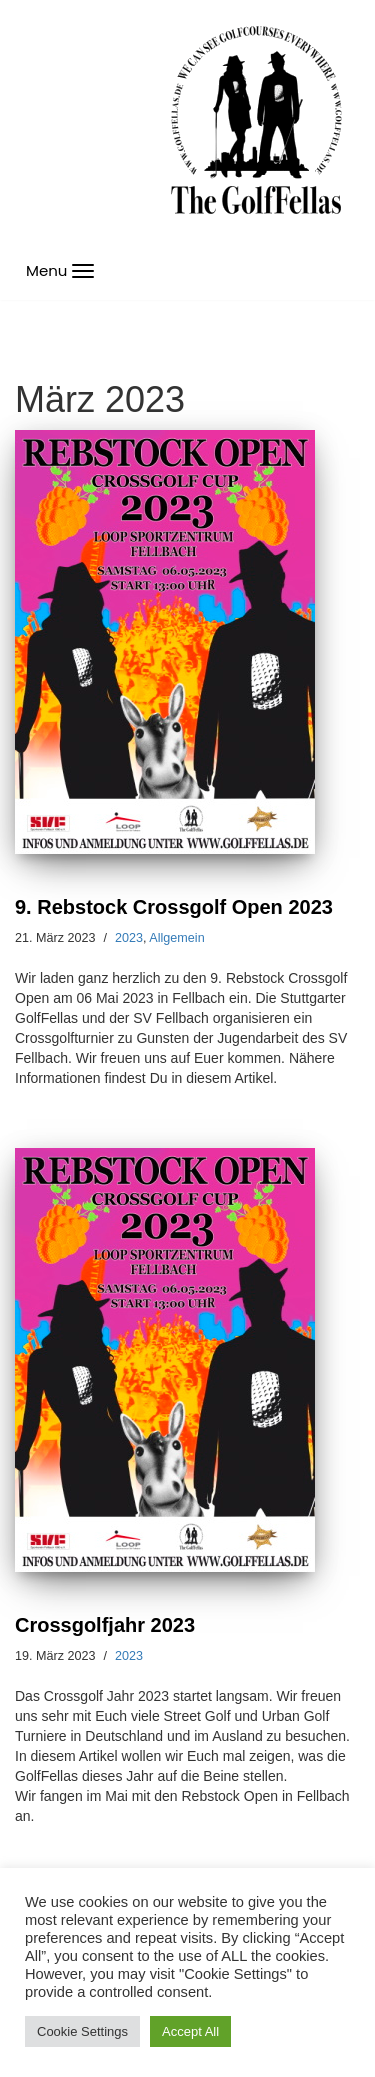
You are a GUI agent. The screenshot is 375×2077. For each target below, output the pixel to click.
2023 (129, 938)
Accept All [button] (190, 2031)
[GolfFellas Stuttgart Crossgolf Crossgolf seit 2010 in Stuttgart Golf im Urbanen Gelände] (256, 120)
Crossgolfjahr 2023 (105, 1625)
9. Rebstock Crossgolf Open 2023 (174, 907)
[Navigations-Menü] (60, 270)
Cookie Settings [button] (82, 2031)
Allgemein (176, 938)
